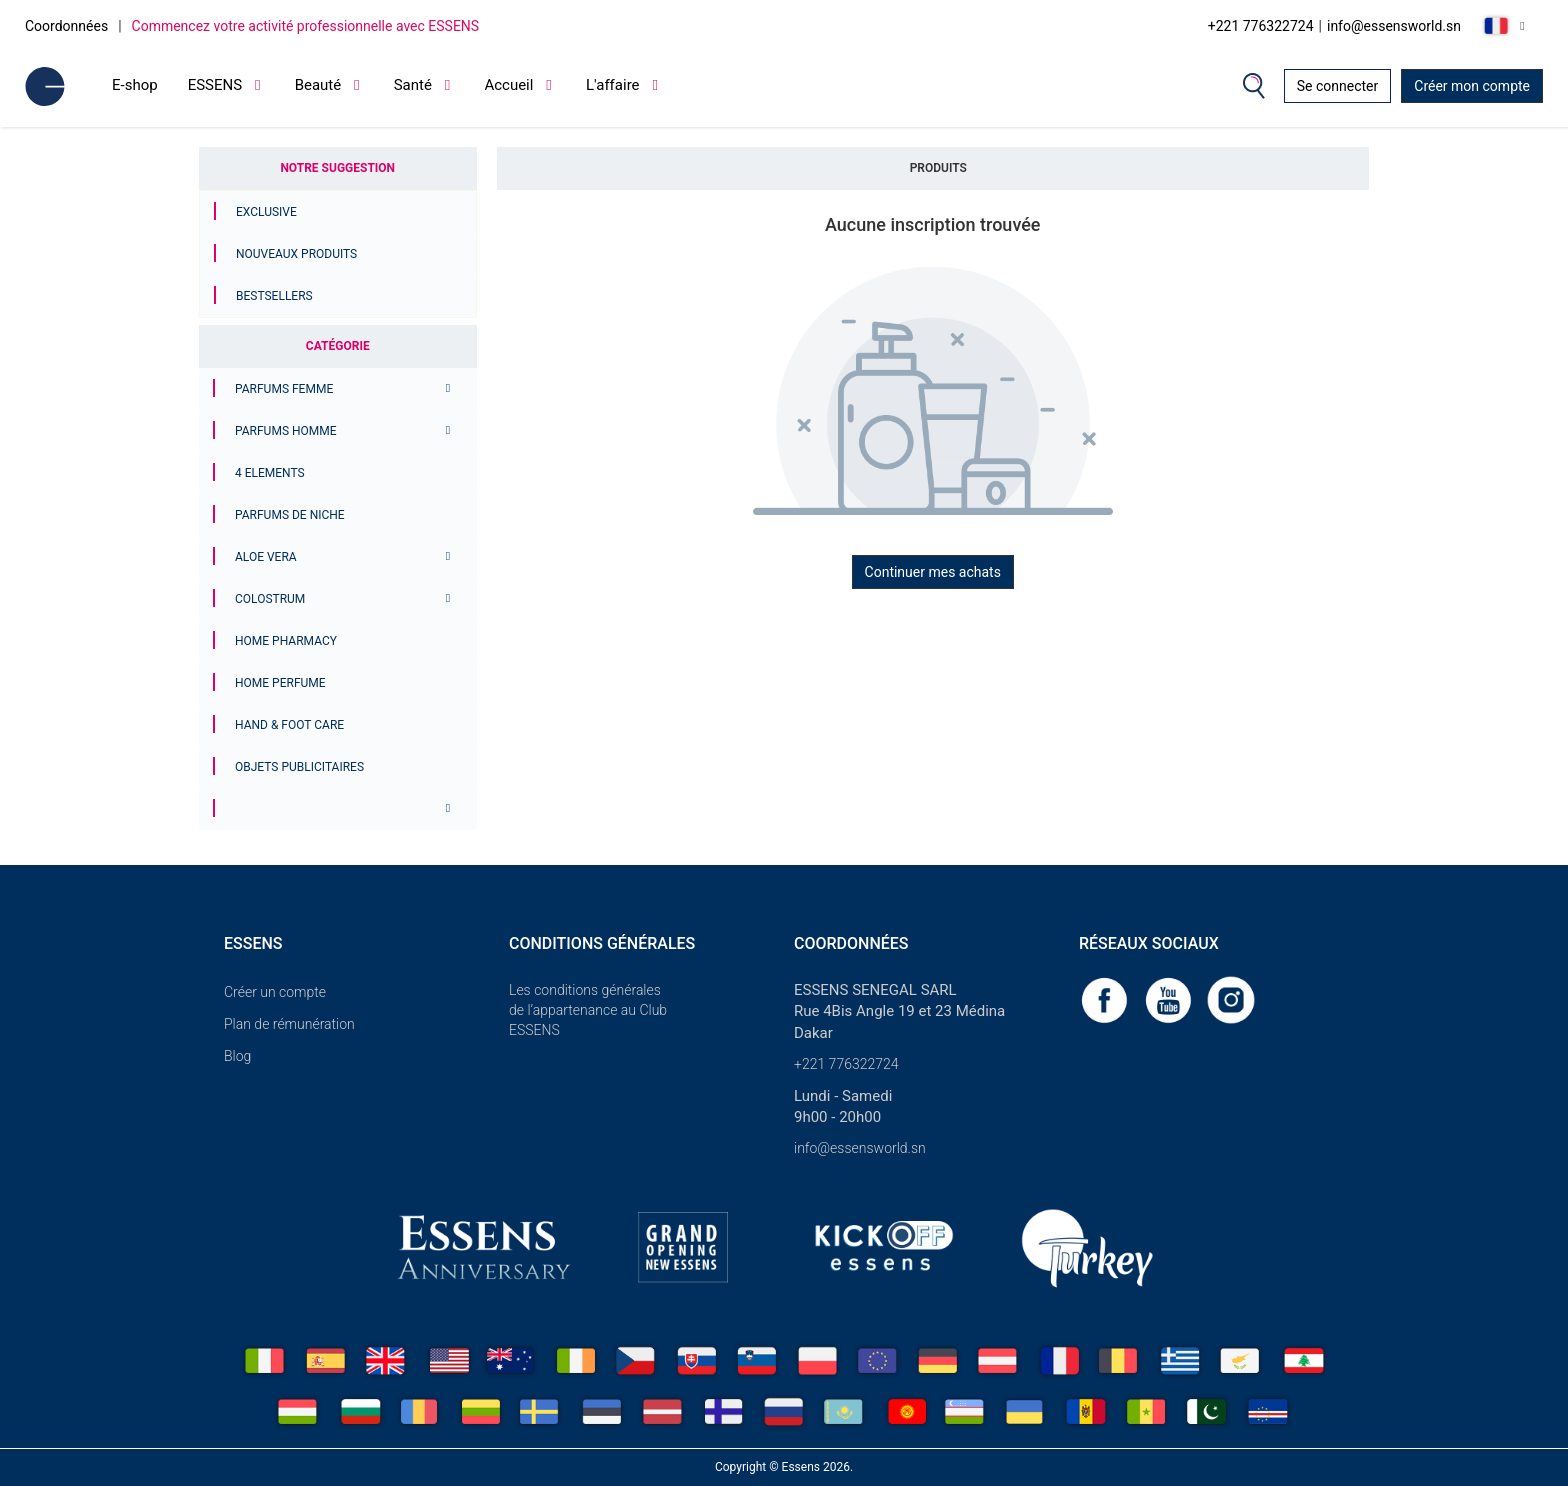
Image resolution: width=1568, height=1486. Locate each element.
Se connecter (1337, 86)
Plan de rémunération (289, 1024)
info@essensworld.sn (1394, 26)
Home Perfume (280, 683)
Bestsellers (274, 296)
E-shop (135, 85)
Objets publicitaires (299, 767)
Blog (237, 1056)
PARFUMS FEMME (284, 389)
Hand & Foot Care (289, 725)
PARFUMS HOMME (286, 431)
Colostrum (270, 599)
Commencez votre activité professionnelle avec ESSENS (306, 26)
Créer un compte (275, 992)
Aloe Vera (266, 557)
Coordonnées (66, 26)
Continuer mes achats (933, 572)
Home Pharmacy (286, 641)
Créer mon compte (1472, 86)
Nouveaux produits (296, 254)
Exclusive (266, 212)
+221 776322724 (1261, 26)
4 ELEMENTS (270, 473)
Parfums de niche (290, 515)
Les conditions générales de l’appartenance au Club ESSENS (588, 1010)
